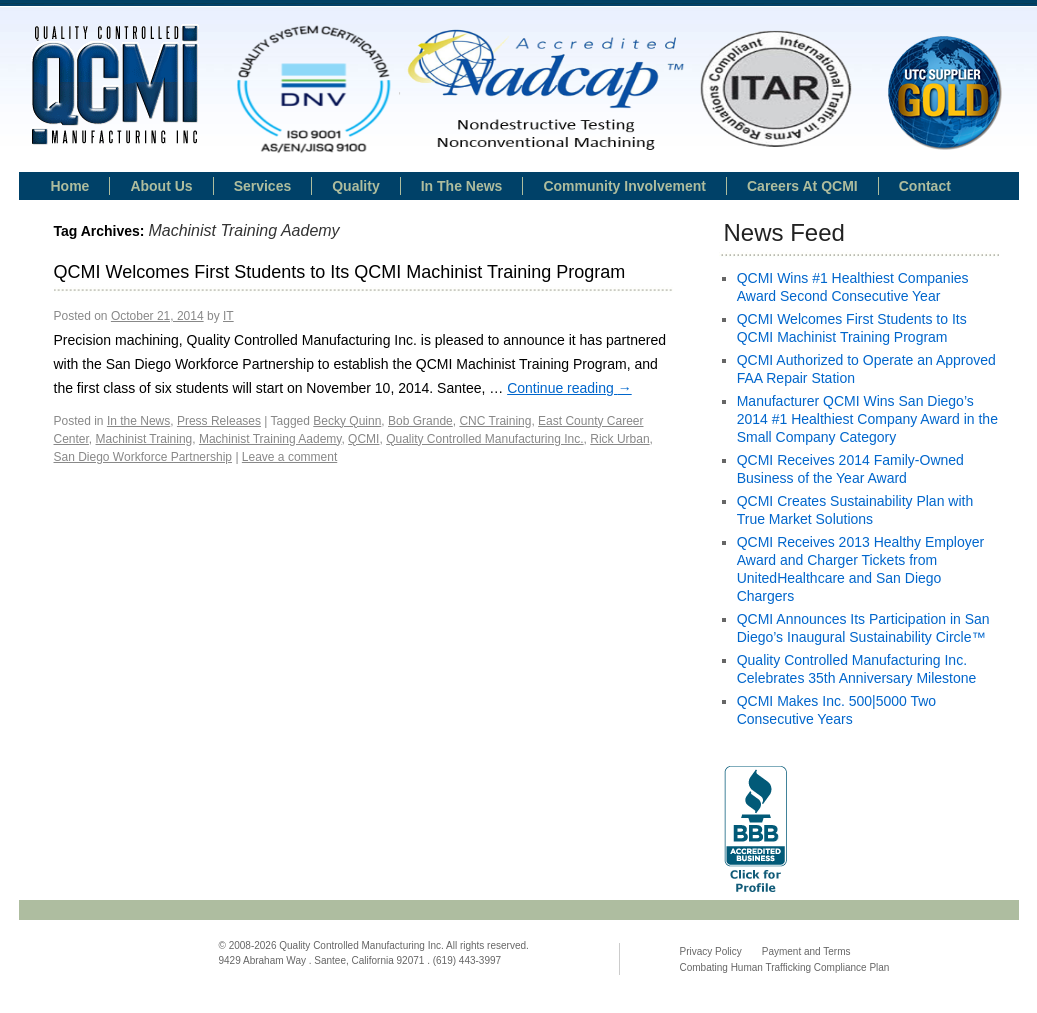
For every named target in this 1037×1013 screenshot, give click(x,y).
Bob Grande (420, 421)
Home (70, 186)
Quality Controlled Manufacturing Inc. (484, 439)
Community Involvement (624, 186)
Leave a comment (289, 457)
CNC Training (495, 421)
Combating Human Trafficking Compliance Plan (785, 967)
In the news (462, 186)
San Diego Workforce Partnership (143, 457)
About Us (161, 186)
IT (228, 316)
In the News (138, 421)
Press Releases (219, 421)
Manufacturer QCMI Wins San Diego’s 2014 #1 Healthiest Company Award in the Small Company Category (867, 419)
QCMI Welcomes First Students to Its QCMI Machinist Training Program (340, 272)
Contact (925, 186)
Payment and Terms (806, 951)
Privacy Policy (711, 951)
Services (263, 186)
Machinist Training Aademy (270, 439)
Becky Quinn (347, 421)
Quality (355, 186)
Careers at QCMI (802, 186)
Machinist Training (144, 439)
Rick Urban (619, 439)
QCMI (363, 439)
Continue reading (569, 388)
